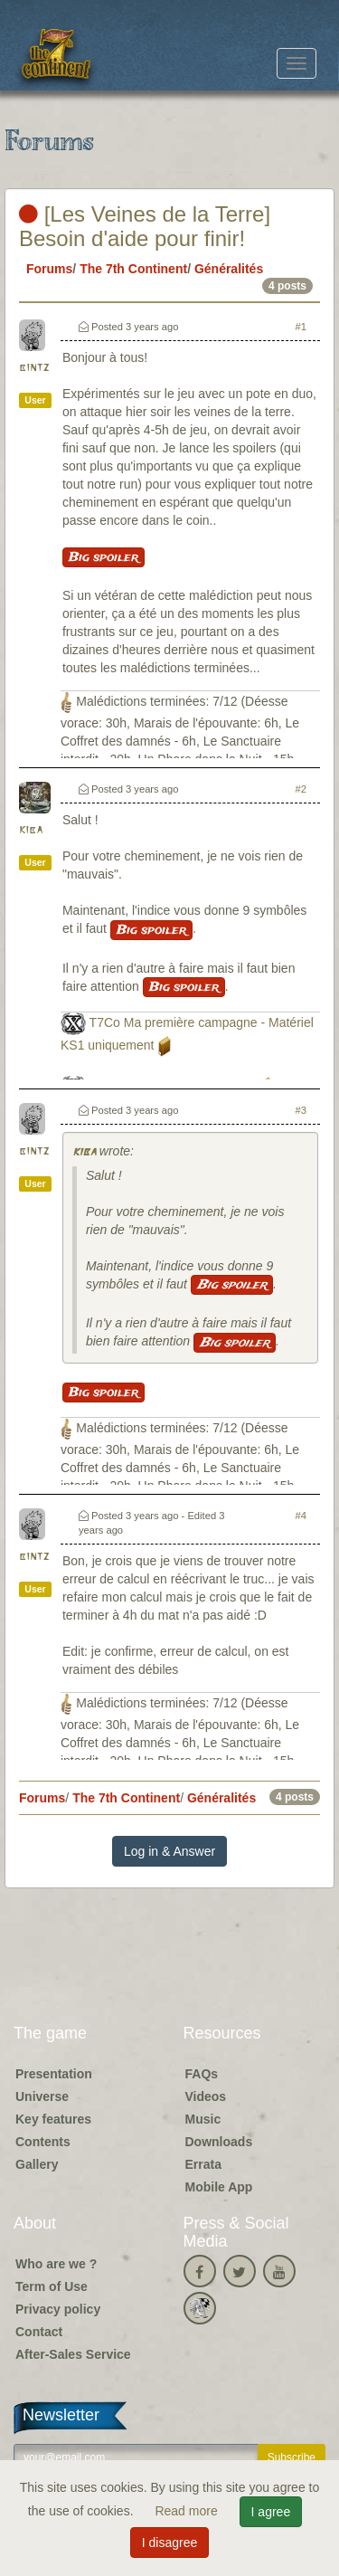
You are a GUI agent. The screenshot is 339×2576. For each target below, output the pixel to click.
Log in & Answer (169, 1851)
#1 (301, 326)
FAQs (202, 2074)
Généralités (228, 268)
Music (203, 2119)
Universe (42, 2096)
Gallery (36, 2164)
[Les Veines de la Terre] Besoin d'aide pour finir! (144, 226)
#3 (301, 1110)
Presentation (53, 2074)
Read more (188, 2511)
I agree (271, 2512)
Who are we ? (56, 2264)
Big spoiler (103, 557)
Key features (53, 2119)
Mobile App (219, 2187)
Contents (43, 2141)
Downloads (219, 2141)
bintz (34, 368)
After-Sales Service (73, 2354)
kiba (30, 830)
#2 (301, 789)
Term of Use (51, 2286)
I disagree (169, 2542)
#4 (301, 1515)
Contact (38, 2331)
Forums (49, 268)
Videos (206, 2096)
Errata (203, 2164)
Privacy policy (57, 2309)
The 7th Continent (133, 268)
